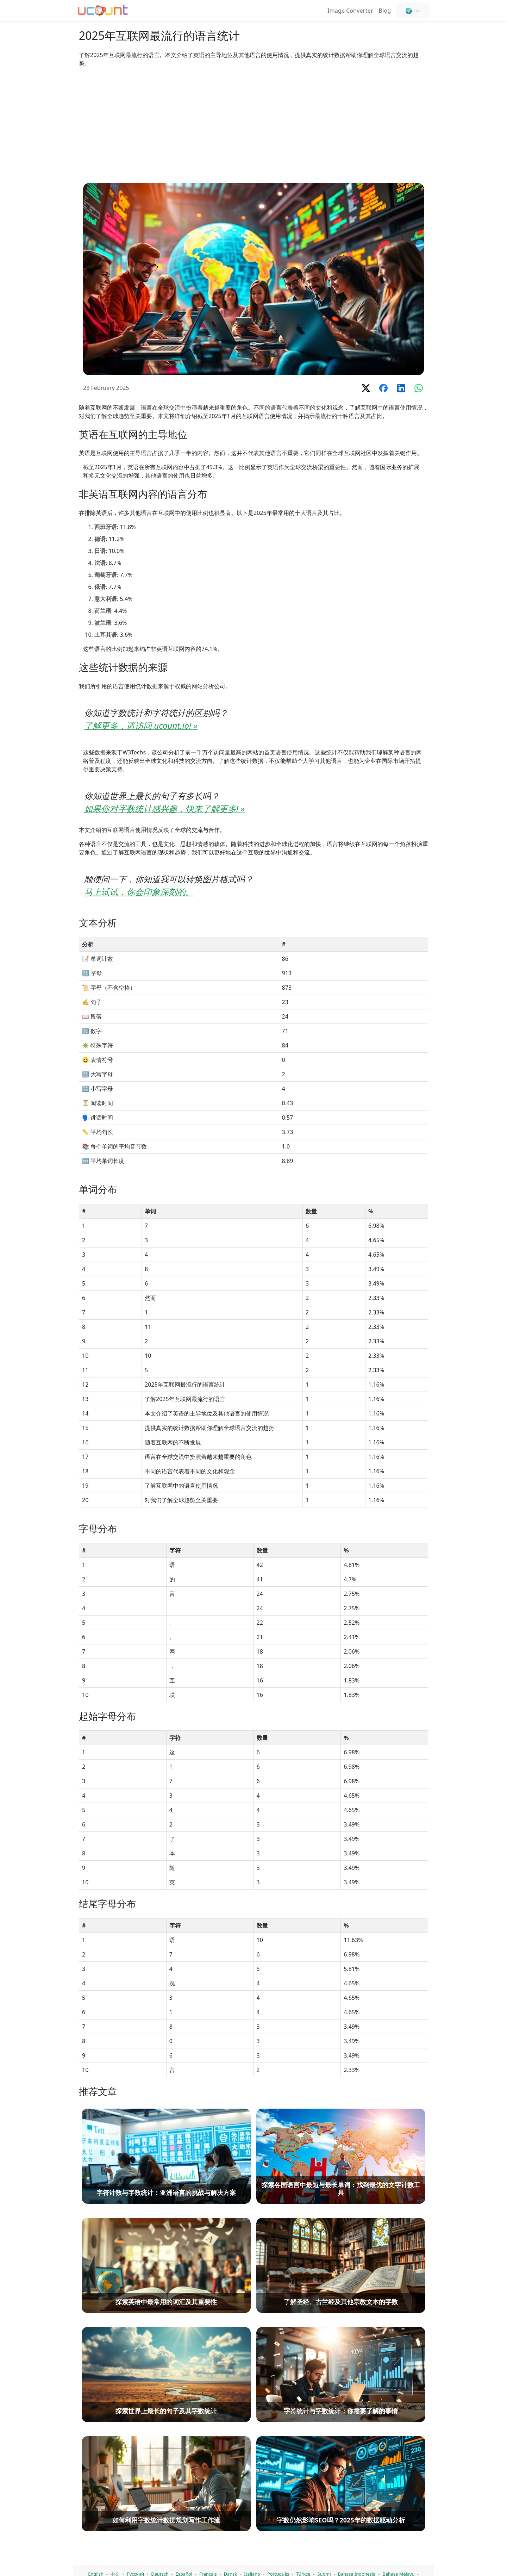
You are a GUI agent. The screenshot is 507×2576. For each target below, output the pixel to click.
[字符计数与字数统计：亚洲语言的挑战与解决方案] (166, 2505)
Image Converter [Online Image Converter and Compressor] (350, 10)
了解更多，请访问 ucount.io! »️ (141, 725)
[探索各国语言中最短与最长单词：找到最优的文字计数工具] (340, 2505)
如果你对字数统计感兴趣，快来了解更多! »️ (164, 808)
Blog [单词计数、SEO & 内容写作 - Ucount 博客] (385, 10)
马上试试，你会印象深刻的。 (139, 891)
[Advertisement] (253, 125)
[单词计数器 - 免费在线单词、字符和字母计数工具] (103, 10)
